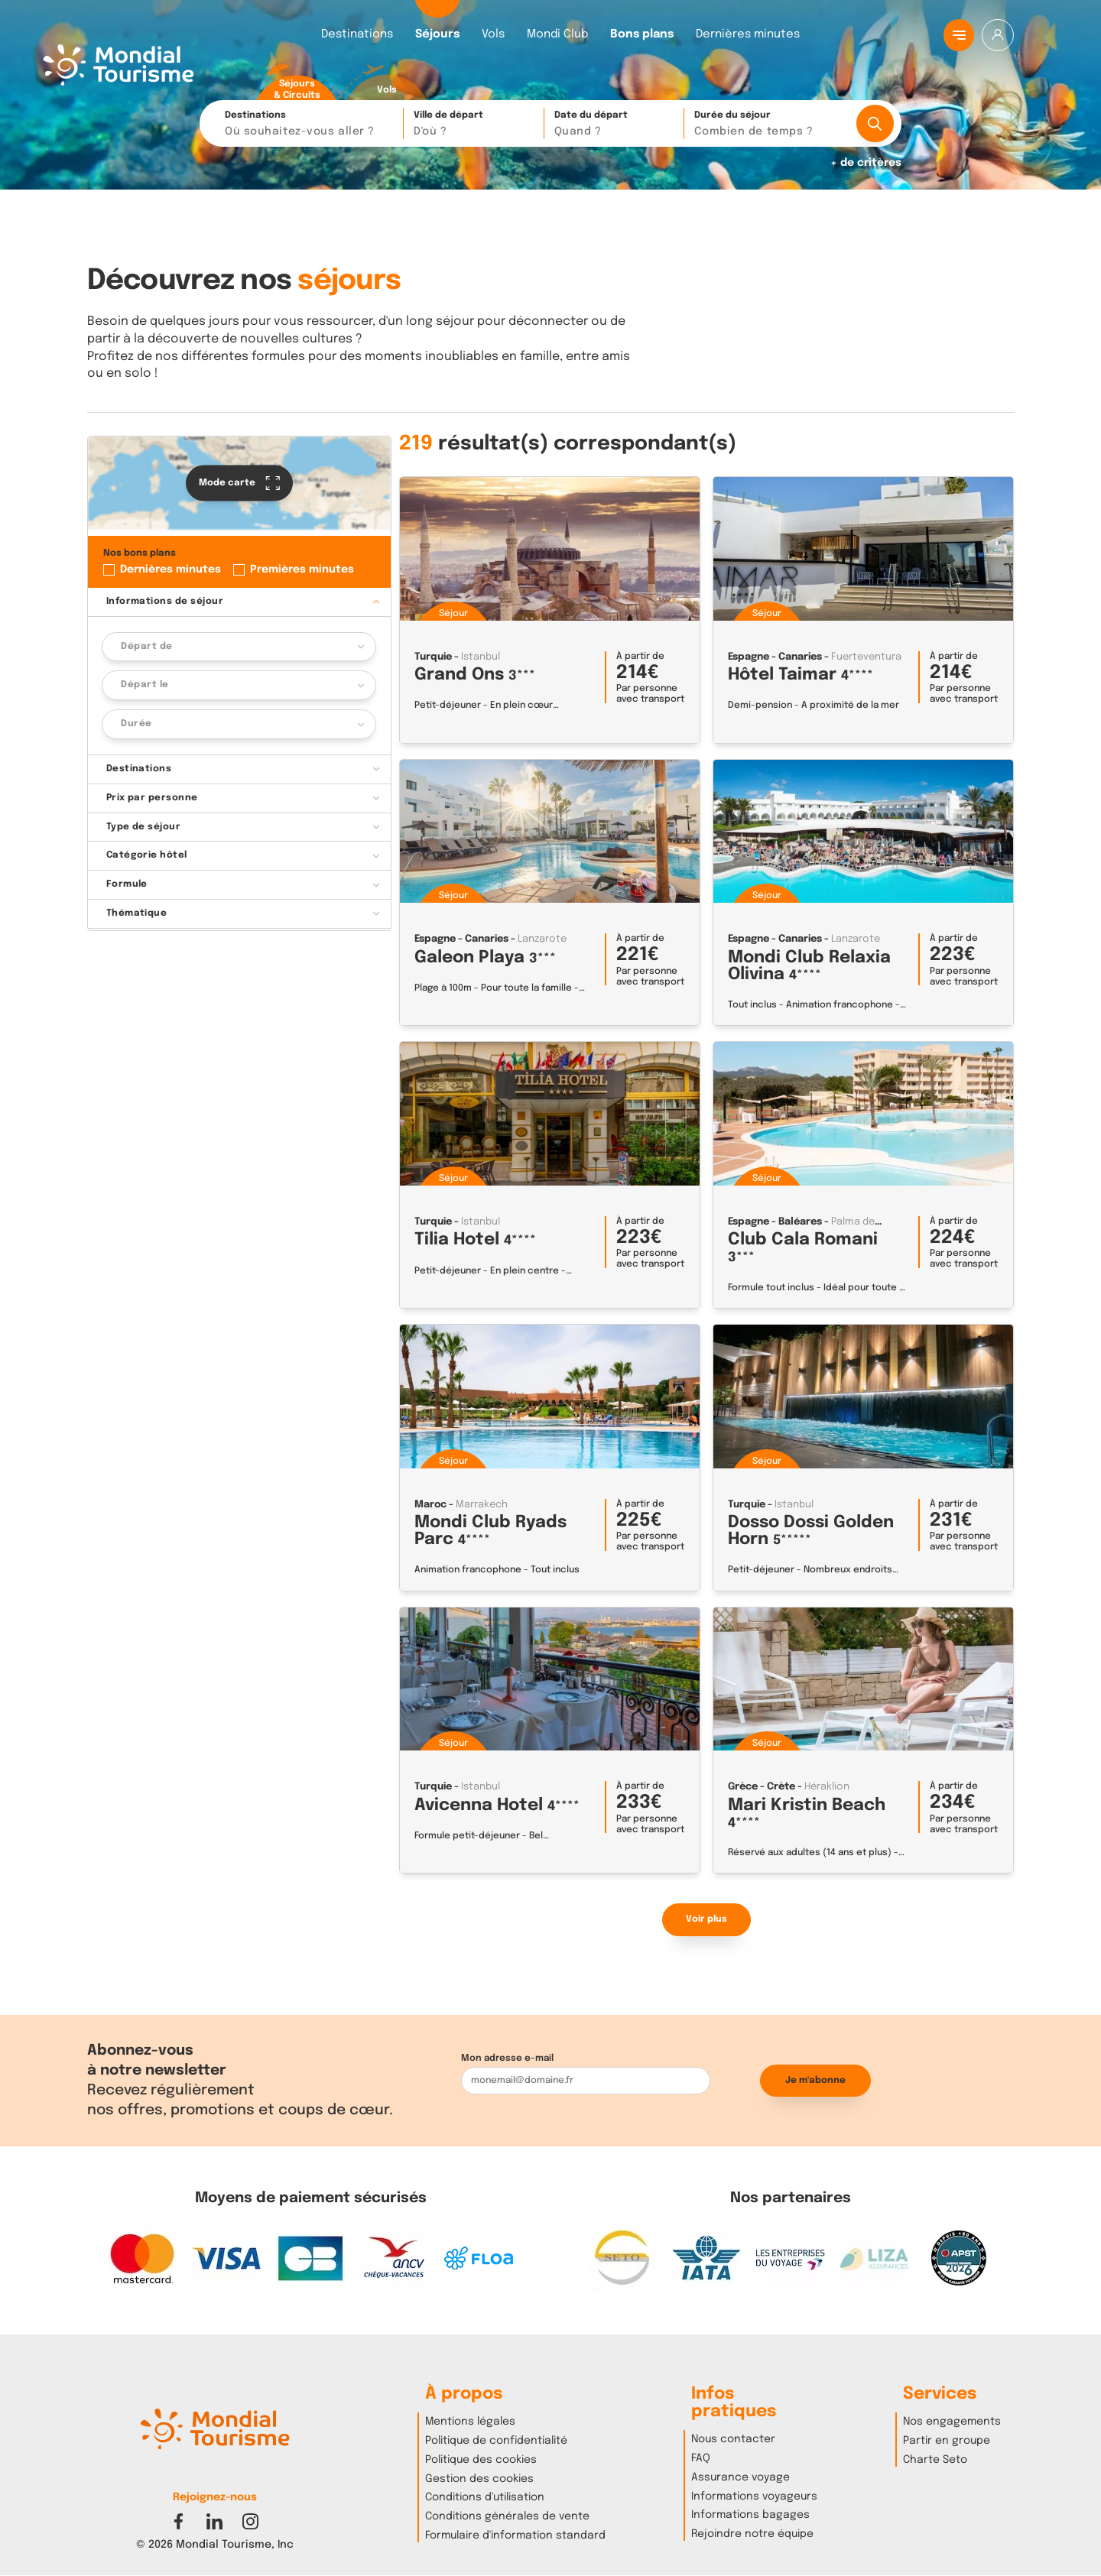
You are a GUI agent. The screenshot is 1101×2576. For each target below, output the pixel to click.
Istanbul (480, 657)
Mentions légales (470, 2421)
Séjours (437, 35)
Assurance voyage (740, 2477)
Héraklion (826, 1787)
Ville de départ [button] (475, 125)
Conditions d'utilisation (484, 2497)
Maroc (430, 1505)
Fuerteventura (866, 657)
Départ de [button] (146, 646)
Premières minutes (302, 569)
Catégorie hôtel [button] (146, 855)
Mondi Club (557, 35)
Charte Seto (935, 2459)
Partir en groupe (946, 2440)
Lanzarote (542, 939)
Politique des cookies (481, 2459)
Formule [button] (127, 884)
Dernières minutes (748, 35)
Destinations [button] (310, 125)
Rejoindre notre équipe (752, 2534)
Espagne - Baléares (775, 1222)
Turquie (433, 657)
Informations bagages (750, 2514)
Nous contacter (733, 2439)
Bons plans (642, 35)
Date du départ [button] (615, 125)
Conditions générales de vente (507, 2516)
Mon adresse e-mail (507, 2058)
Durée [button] (136, 723)
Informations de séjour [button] (165, 601)
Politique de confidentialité (496, 2440)
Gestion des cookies (479, 2479)
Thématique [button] (136, 913)
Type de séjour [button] (143, 827)
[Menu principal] (959, 35)
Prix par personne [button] (152, 798)
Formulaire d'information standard (515, 2535)
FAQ (700, 2458)
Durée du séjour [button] (768, 125)
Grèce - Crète (761, 1787)
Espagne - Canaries (775, 657)
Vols (493, 35)
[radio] (296, 82)
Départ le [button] (144, 684)
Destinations (357, 35)
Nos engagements (952, 2421)
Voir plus (706, 1919)
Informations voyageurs (754, 2496)
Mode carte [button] (239, 482)
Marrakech (482, 1505)
